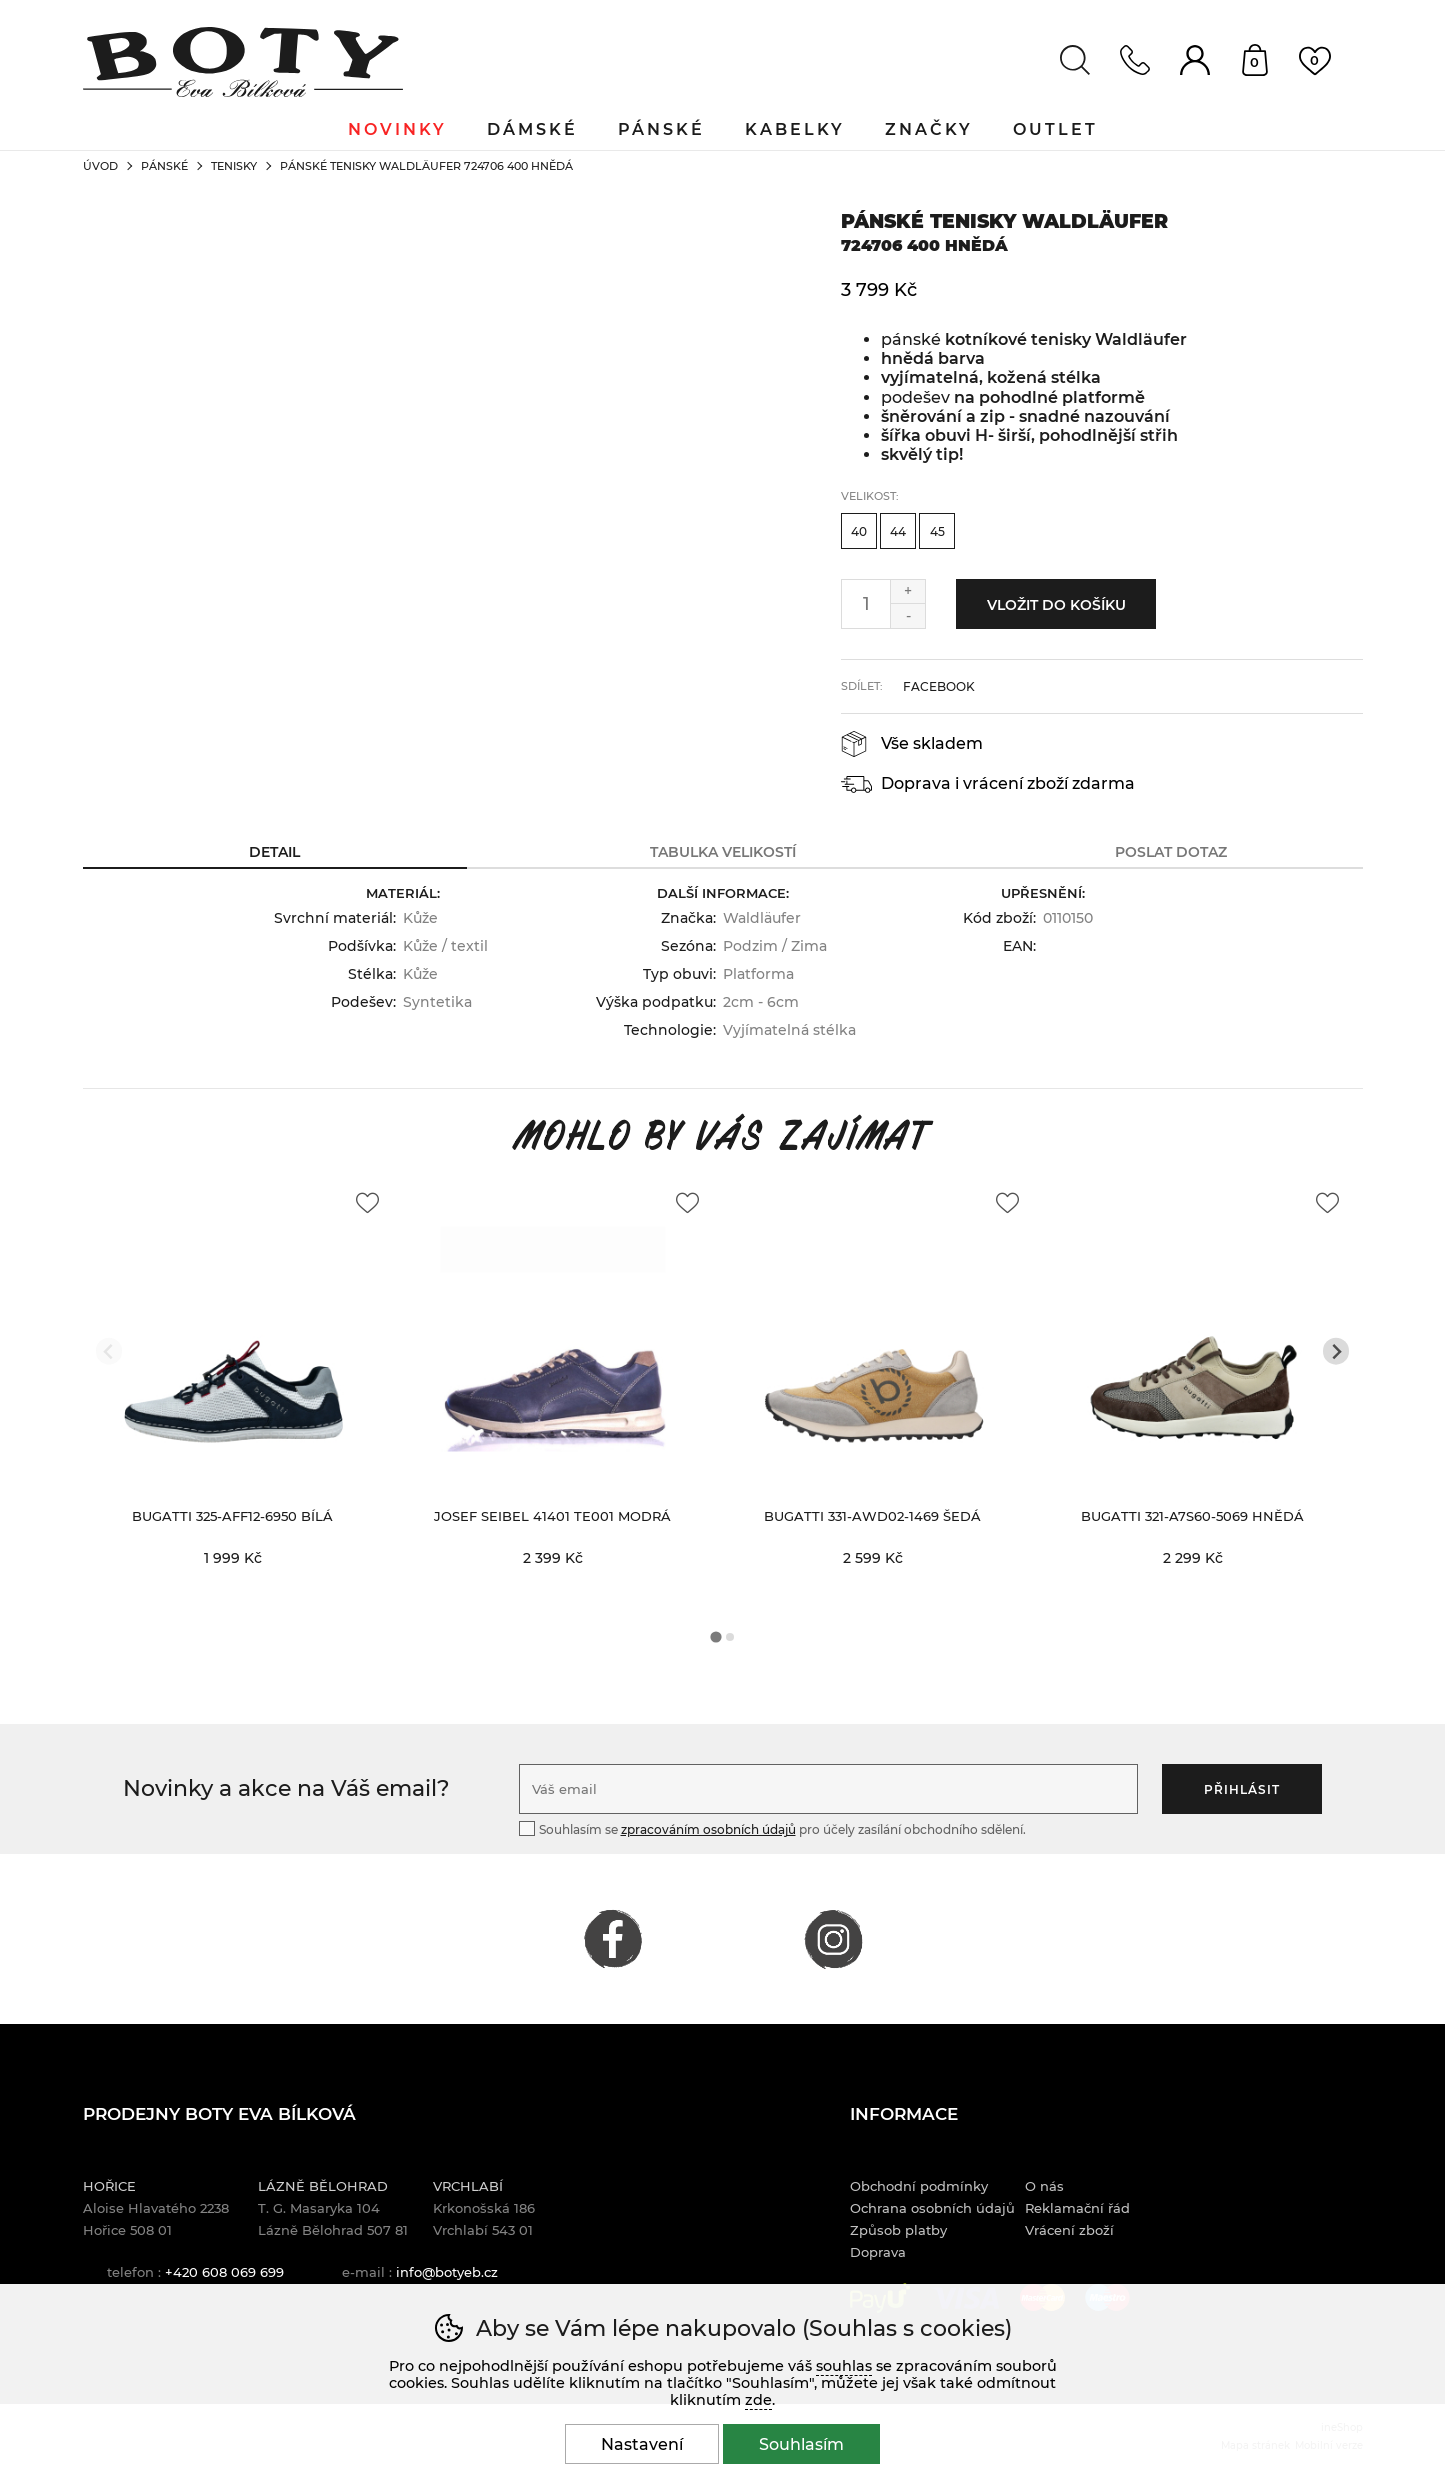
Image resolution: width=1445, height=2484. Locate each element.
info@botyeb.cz (447, 2272)
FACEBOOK (613, 1939)
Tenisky (234, 166)
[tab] (715, 1637)
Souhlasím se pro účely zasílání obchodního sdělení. (772, 1828)
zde (758, 2400)
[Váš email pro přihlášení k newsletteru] (828, 1789)
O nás (1044, 2186)
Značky (929, 129)
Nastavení (642, 2444)
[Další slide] (1336, 1351)
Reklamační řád (1077, 2208)
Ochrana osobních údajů (932, 2208)
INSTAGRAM (833, 1939)
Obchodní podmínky (919, 2186)
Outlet (1055, 129)
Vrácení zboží (1069, 2230)
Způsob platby (898, 2230)
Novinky (397, 129)
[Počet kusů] (866, 604)
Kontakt (1135, 60)
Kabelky (795, 129)
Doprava (878, 2252)
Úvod (100, 166)
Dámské (532, 129)
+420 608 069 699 (224, 2272)
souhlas (844, 2366)
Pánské (164, 166)
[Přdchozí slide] (109, 1351)
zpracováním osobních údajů (708, 1829)
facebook (939, 686)
